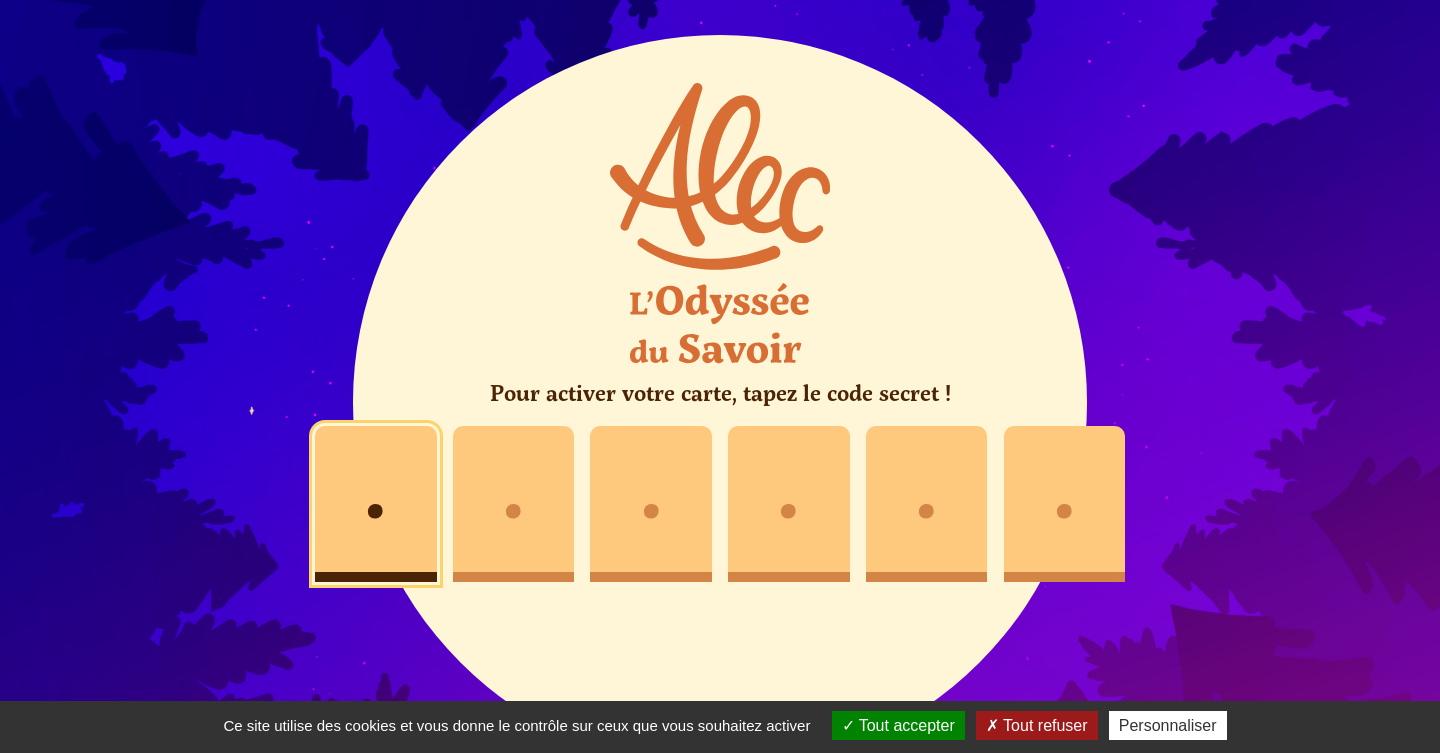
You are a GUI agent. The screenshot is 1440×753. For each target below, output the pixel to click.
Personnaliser (1168, 725)
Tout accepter (898, 725)
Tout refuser (1037, 725)
